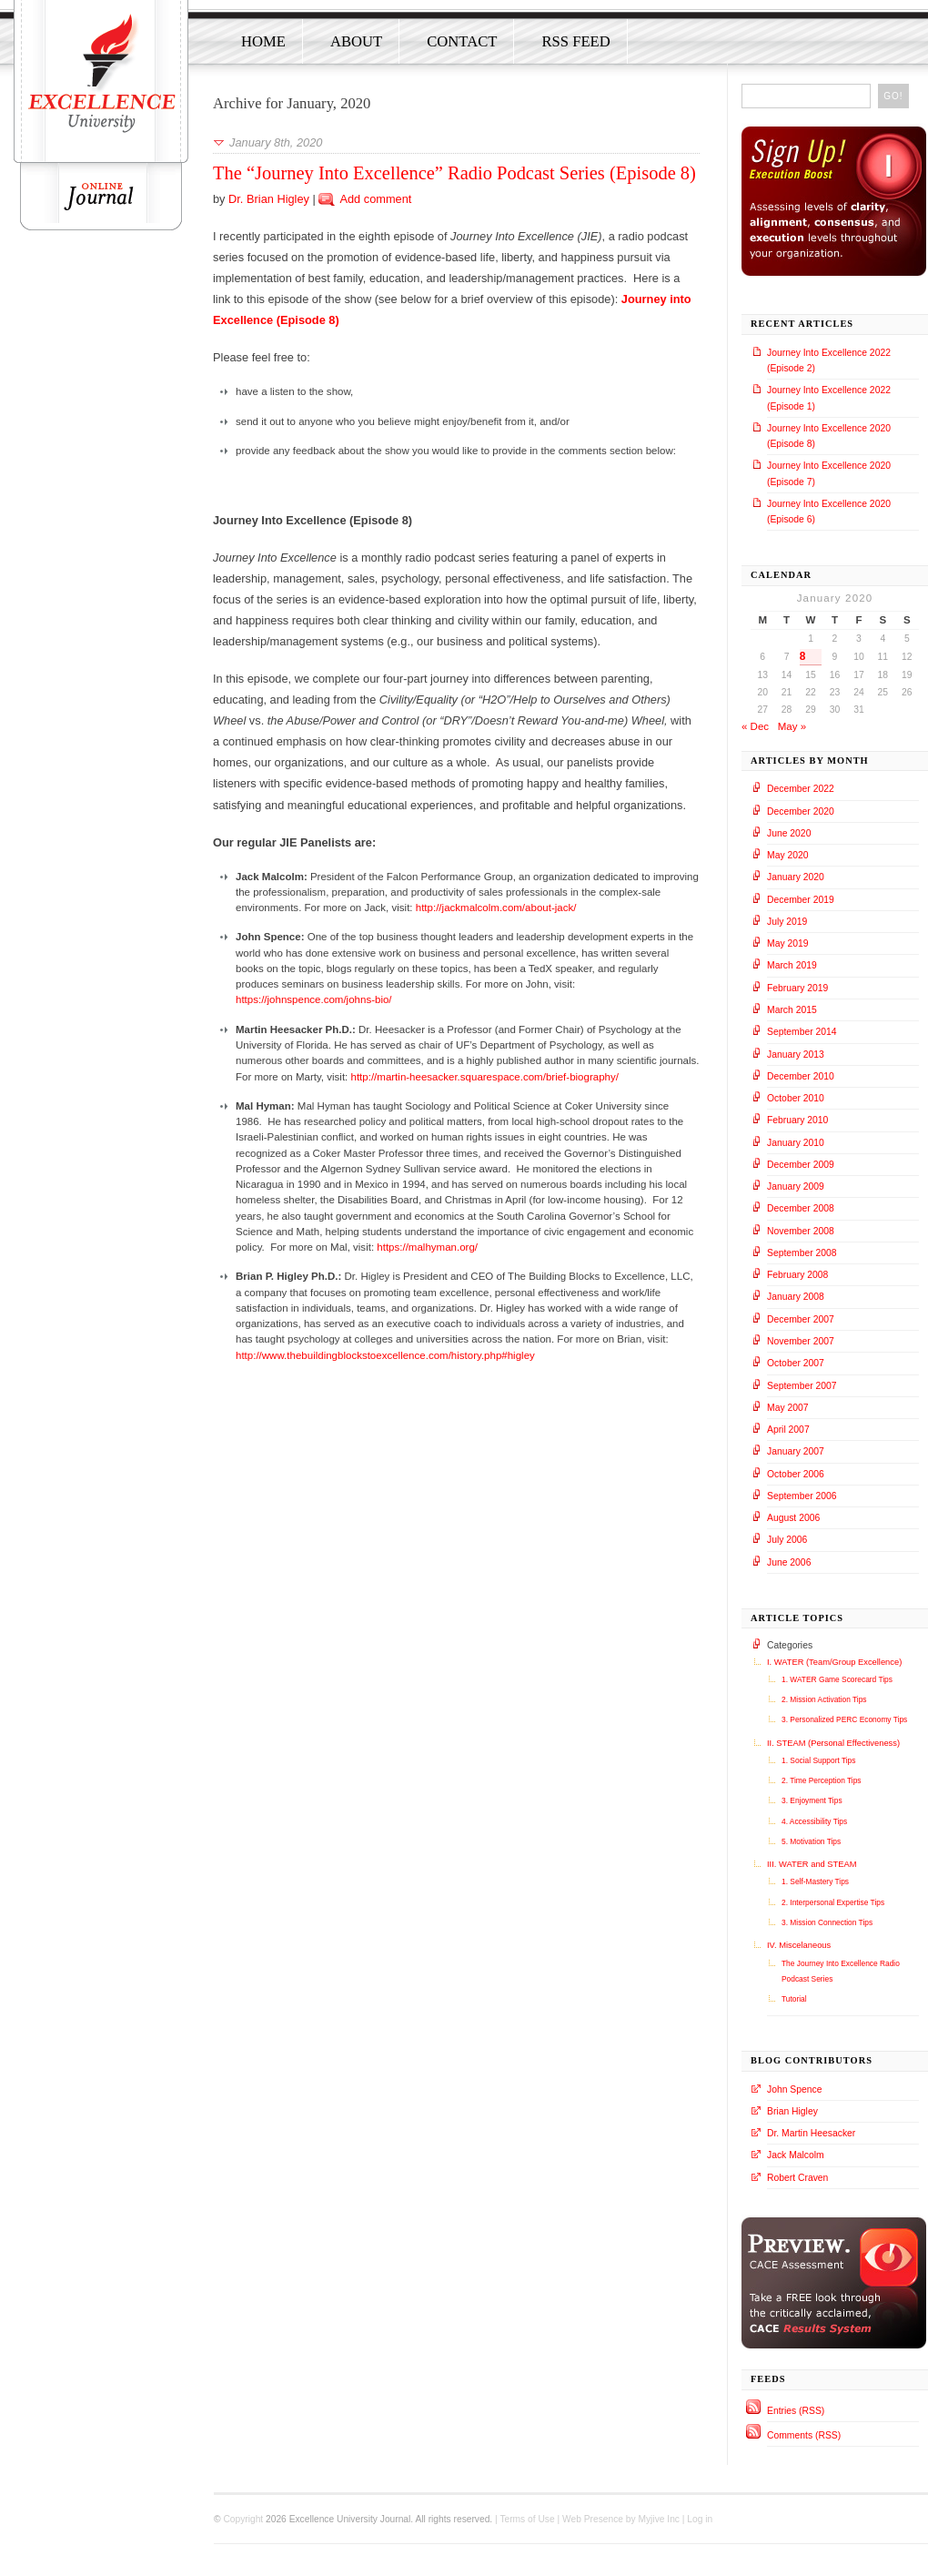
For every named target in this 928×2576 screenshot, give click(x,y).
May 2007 (788, 1408)
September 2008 (802, 1253)
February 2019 (797, 988)
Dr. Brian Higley (268, 199)
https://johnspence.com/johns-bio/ (314, 999)
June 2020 (789, 833)
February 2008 (797, 1275)
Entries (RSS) (795, 2411)
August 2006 (793, 1518)
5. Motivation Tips (811, 1841)
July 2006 (787, 1540)
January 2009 (795, 1187)
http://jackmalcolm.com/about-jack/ (496, 907)
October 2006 (795, 1474)
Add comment (375, 199)
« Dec (755, 726)
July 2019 (787, 922)
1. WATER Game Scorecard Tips (837, 1679)
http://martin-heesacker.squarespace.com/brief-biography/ (484, 1076)
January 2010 (795, 1143)
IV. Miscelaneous (799, 1945)
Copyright (243, 2519)
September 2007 (802, 1386)
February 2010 (797, 1120)
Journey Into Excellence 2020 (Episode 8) (829, 436)
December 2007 (800, 1319)
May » (792, 726)
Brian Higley (792, 2111)
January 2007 (795, 1451)
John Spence (794, 2089)
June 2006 (789, 1562)
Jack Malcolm (795, 2155)
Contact (462, 41)
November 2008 (800, 1231)
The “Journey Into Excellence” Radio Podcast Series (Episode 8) (454, 173)
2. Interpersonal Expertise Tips (833, 1902)
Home (263, 41)
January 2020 (795, 877)
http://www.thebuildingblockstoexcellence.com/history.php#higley (385, 1355)
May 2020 (788, 855)
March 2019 (792, 965)
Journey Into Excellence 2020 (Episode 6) (829, 511)
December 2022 (800, 789)
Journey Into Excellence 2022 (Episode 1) (829, 398)
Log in (699, 2519)
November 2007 (800, 1341)
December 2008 (800, 1208)
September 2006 (802, 1496)
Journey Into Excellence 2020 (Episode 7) (829, 473)
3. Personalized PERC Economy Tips (844, 1719)
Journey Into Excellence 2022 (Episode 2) (829, 360)
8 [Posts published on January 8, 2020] (803, 656)
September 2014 (802, 1032)
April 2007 (788, 1430)
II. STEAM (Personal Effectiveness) (833, 1743)
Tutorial (794, 1998)
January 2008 (795, 1297)
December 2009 (800, 1165)
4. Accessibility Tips (814, 1821)
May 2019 (788, 943)
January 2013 (795, 1055)
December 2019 (800, 900)
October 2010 (795, 1098)
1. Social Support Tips (818, 1760)
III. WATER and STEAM (811, 1864)
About (356, 41)
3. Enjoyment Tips (812, 1800)
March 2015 (792, 1010)
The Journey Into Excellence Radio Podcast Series (841, 1971)
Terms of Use (526, 2519)
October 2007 (795, 1363)
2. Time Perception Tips (822, 1780)
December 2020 (800, 811)
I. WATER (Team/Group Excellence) (834, 1662)
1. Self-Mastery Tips (815, 1881)
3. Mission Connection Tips (827, 1922)
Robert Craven (797, 2178)
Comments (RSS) (804, 2435)
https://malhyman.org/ (427, 1247)
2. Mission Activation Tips (824, 1699)
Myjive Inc (659, 2519)
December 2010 (800, 1076)
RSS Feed (575, 41)
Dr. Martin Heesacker (811, 2133)
